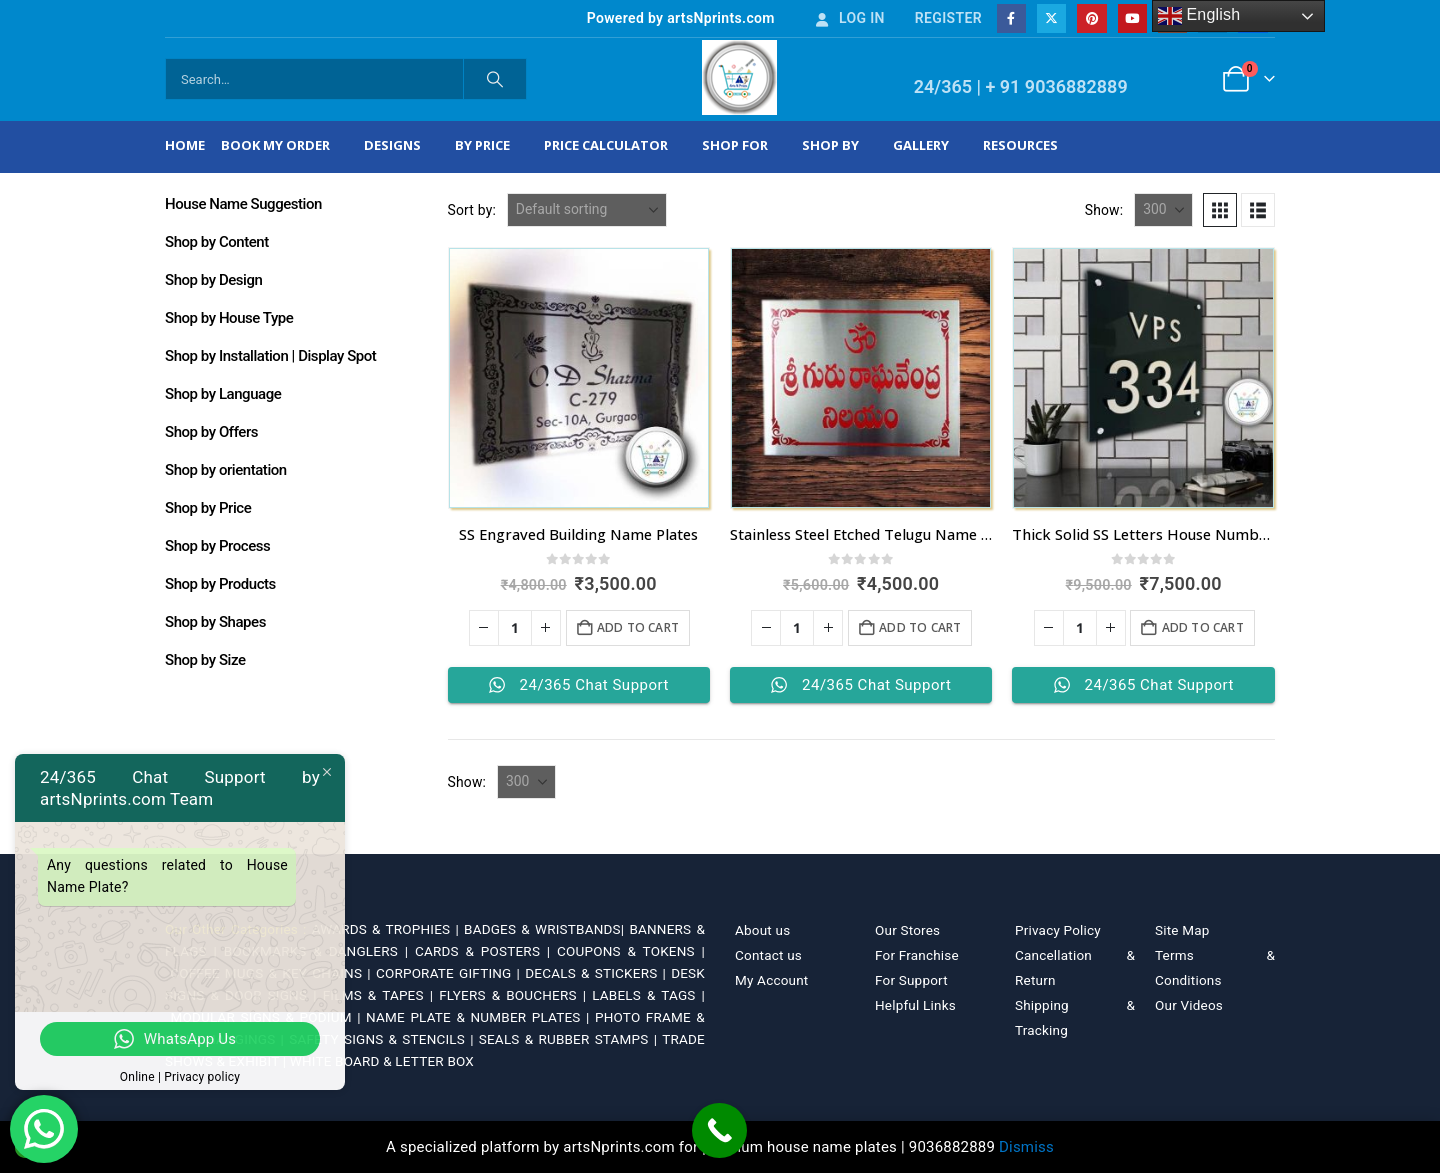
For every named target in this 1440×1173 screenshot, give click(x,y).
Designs (392, 145)
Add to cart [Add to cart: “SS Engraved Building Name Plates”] (638, 627)
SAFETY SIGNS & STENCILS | (384, 1039)
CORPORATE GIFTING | (450, 973)
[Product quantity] (515, 628)
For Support (911, 980)
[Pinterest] (1091, 18)
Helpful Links (915, 1005)
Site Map (1182, 930)
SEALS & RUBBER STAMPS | (570, 1039)
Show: (1104, 210)
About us (762, 930)
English (1199, 16)
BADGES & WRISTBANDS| (546, 929)
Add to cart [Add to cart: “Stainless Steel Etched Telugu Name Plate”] (920, 627)
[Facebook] (1011, 18)
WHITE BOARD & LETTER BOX (382, 1061)
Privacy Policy (1058, 930)
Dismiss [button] (1026, 1147)
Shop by (830, 145)
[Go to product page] (579, 378)
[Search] (495, 79)
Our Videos (1189, 1005)
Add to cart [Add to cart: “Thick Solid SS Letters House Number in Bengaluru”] (1203, 627)
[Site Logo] (739, 77)
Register (948, 18)
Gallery (921, 145)
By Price (482, 145)
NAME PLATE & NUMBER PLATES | (480, 1017)
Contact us (768, 955)
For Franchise (917, 955)
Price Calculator (606, 145)
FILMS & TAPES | (381, 995)
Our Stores (907, 930)
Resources (1020, 145)
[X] (1051, 18)
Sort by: (472, 210)
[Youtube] (1132, 18)
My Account (771, 980)
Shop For (735, 145)
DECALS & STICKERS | (598, 973)
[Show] (1163, 210)
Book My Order (275, 145)
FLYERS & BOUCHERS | (515, 995)
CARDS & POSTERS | (486, 951)
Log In (849, 18)
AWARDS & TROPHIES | (385, 929)
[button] (1220, 210)
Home (185, 145)
